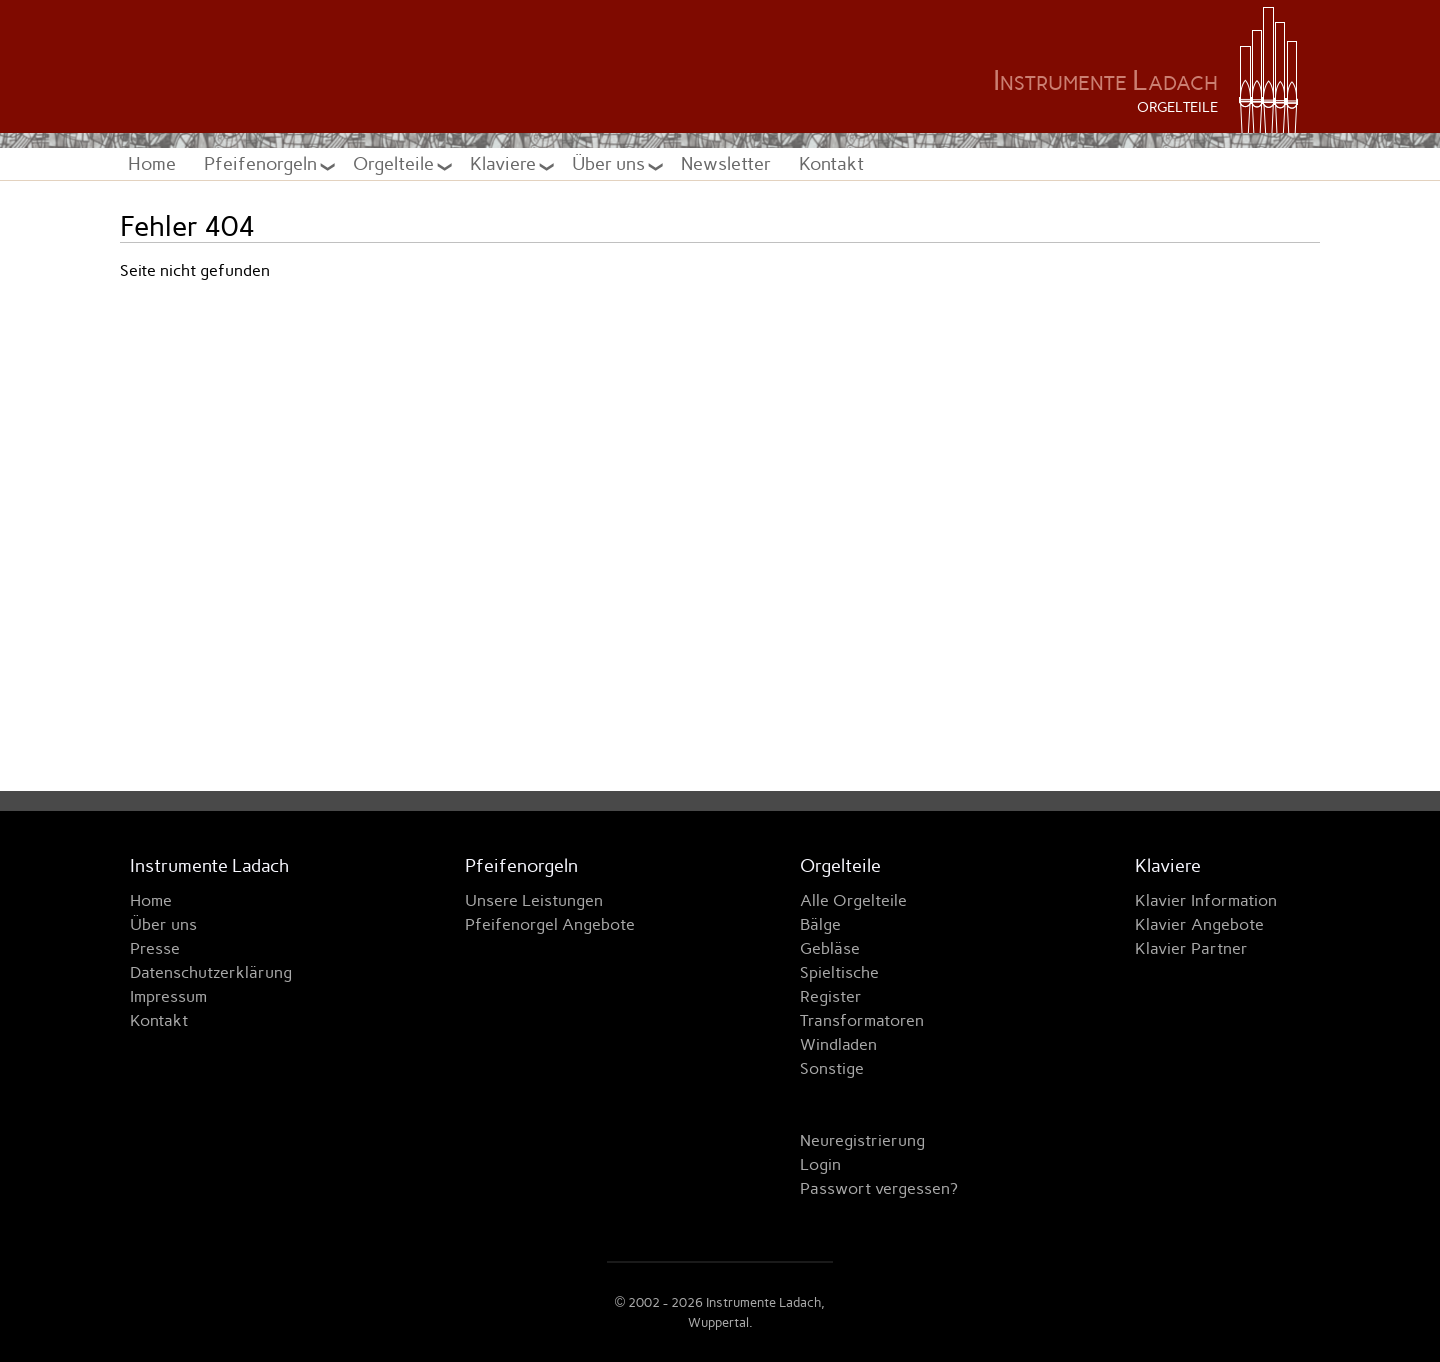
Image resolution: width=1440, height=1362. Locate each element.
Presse (155, 948)
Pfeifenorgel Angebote (550, 924)
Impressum (168, 996)
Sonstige (832, 1068)
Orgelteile (395, 163)
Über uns (610, 163)
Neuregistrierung (862, 1140)
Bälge (820, 924)
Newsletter (726, 163)
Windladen (838, 1044)
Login (820, 1164)
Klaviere (505, 163)
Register (831, 996)
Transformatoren (862, 1020)
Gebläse (830, 948)
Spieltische (839, 972)
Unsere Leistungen (534, 900)
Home (152, 163)
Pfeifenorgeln (262, 163)
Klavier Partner (1191, 948)
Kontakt (831, 163)
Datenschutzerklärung (211, 972)
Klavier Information (1206, 900)
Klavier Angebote (1199, 924)
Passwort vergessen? (879, 1188)
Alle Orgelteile (853, 900)
